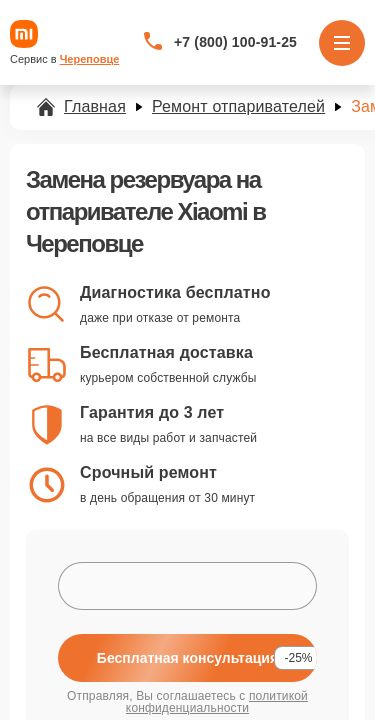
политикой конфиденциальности (217, 702)
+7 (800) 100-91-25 (235, 42)
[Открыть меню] (342, 43)
